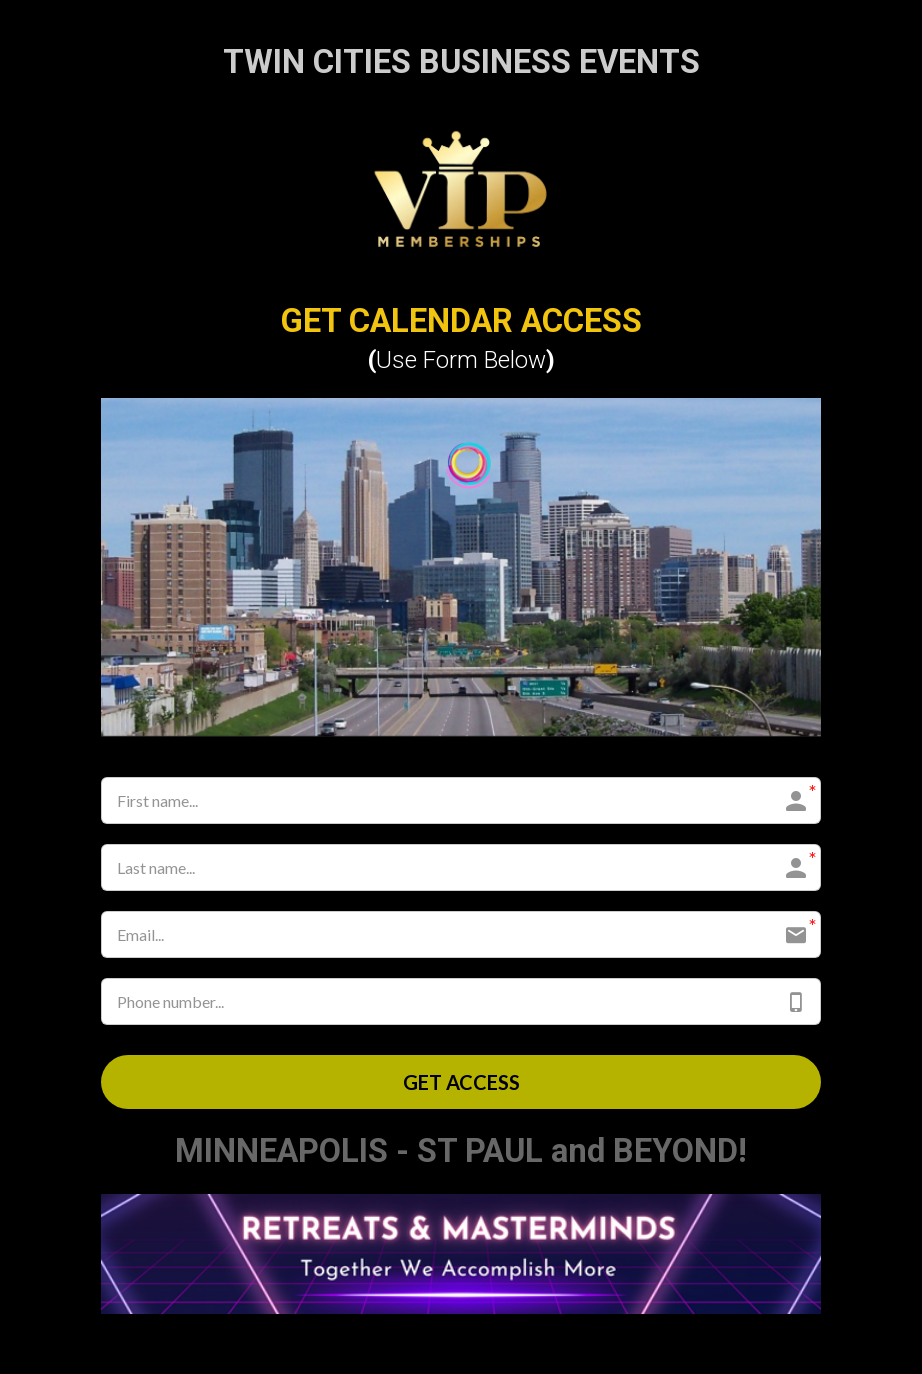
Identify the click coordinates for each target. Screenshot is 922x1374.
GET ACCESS (461, 1082)
